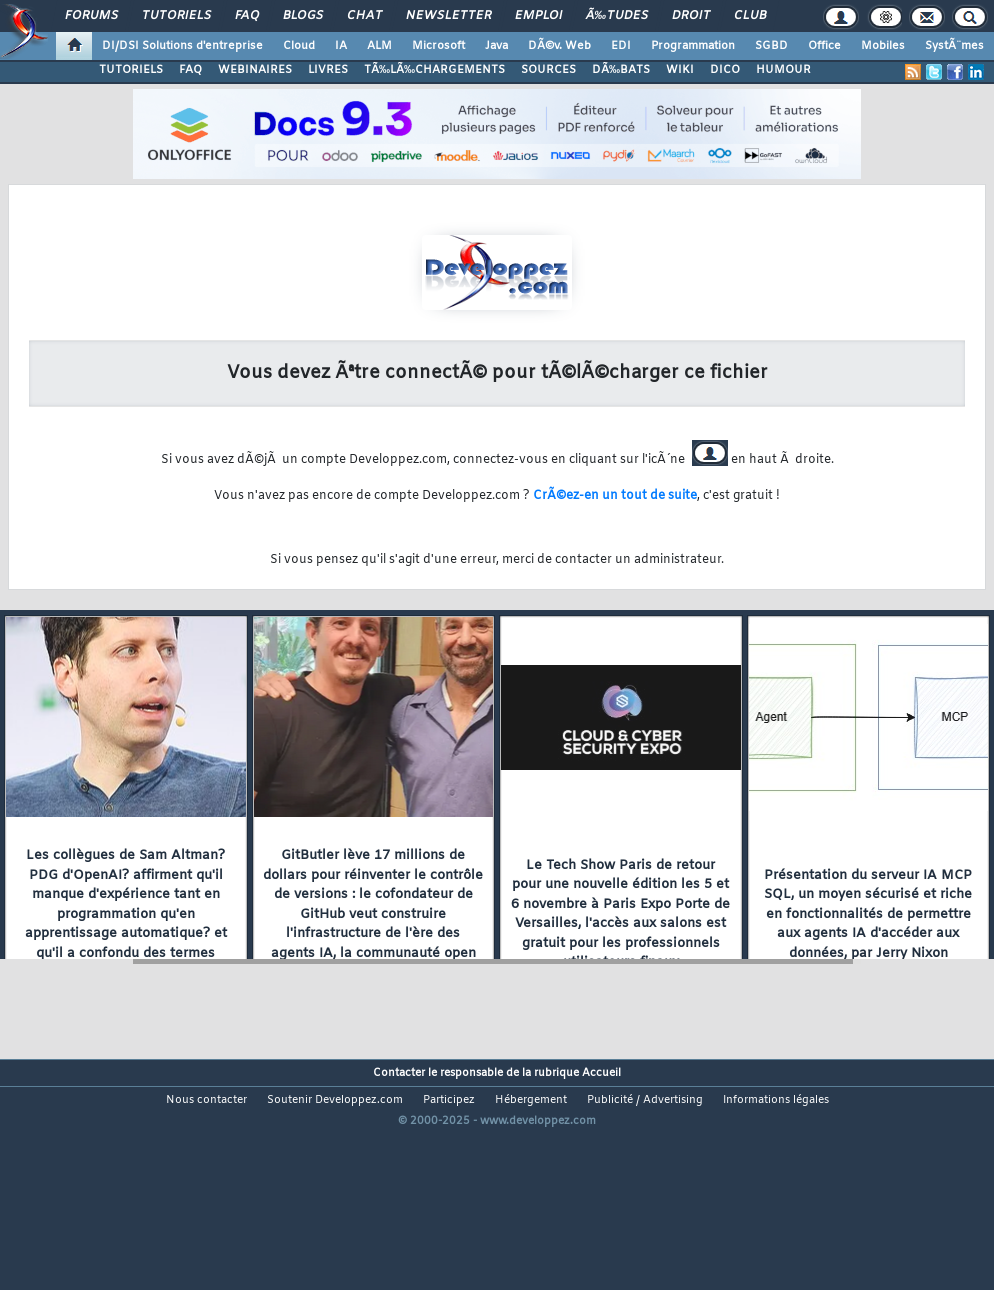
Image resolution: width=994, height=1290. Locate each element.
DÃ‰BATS (621, 70)
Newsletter (448, 16)
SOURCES (548, 70)
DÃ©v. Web (559, 46)
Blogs (303, 16)
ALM (379, 46)
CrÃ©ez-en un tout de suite (615, 496)
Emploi (538, 16)
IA (341, 46)
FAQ (247, 16)
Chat (364, 16)
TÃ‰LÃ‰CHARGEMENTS (434, 70)
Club (750, 16)
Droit (691, 16)
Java (496, 46)
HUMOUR (783, 70)
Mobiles (883, 46)
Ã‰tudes (617, 16)
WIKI (680, 70)
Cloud (299, 46)
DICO (725, 70)
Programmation (693, 46)
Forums (91, 16)
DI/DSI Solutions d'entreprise (182, 46)
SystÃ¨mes (954, 46)
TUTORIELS (131, 70)
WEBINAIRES (255, 70)
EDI (621, 46)
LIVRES (328, 70)
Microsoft (438, 46)
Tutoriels (176, 16)
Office (824, 46)
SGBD (771, 46)
